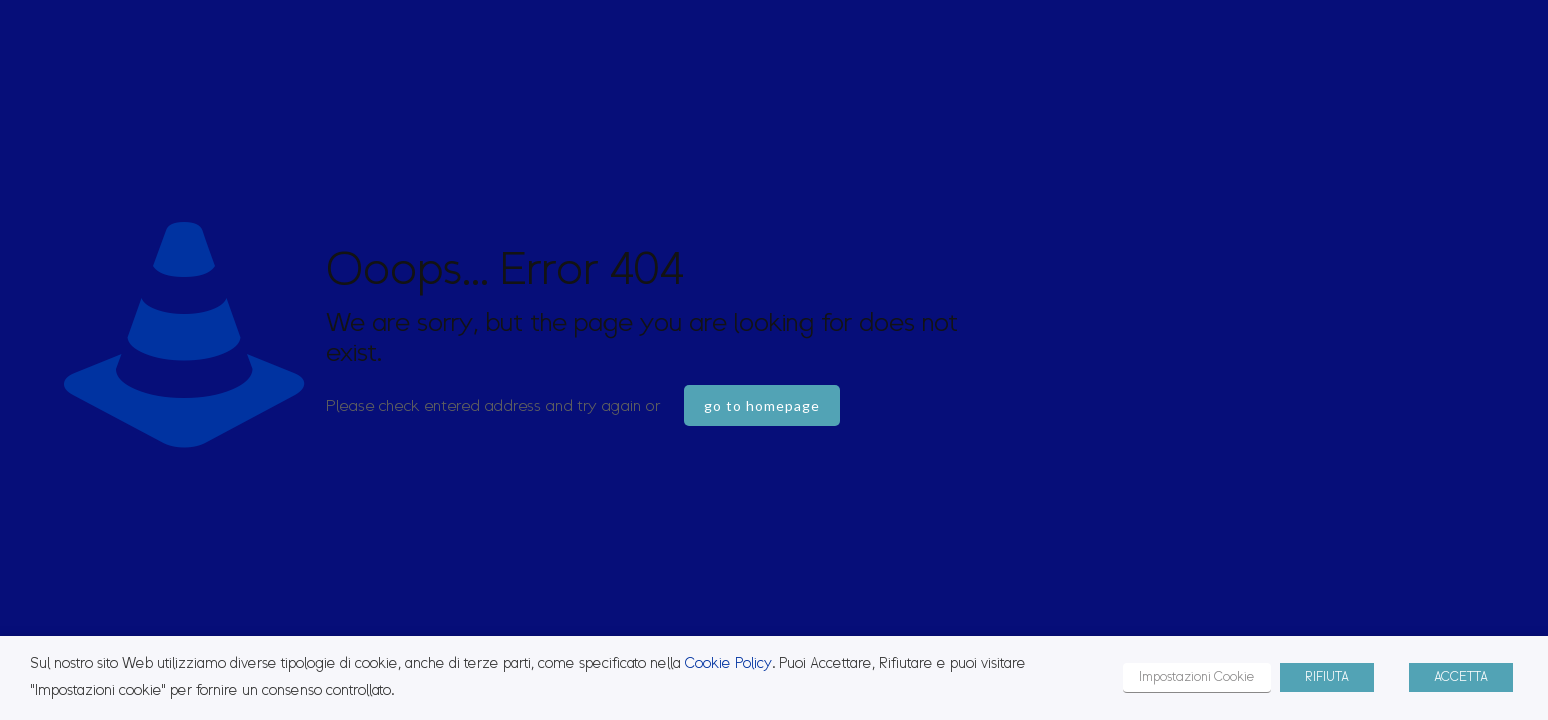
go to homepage (762, 405)
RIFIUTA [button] (1327, 677)
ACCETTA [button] (1461, 677)
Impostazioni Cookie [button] (1197, 677)
